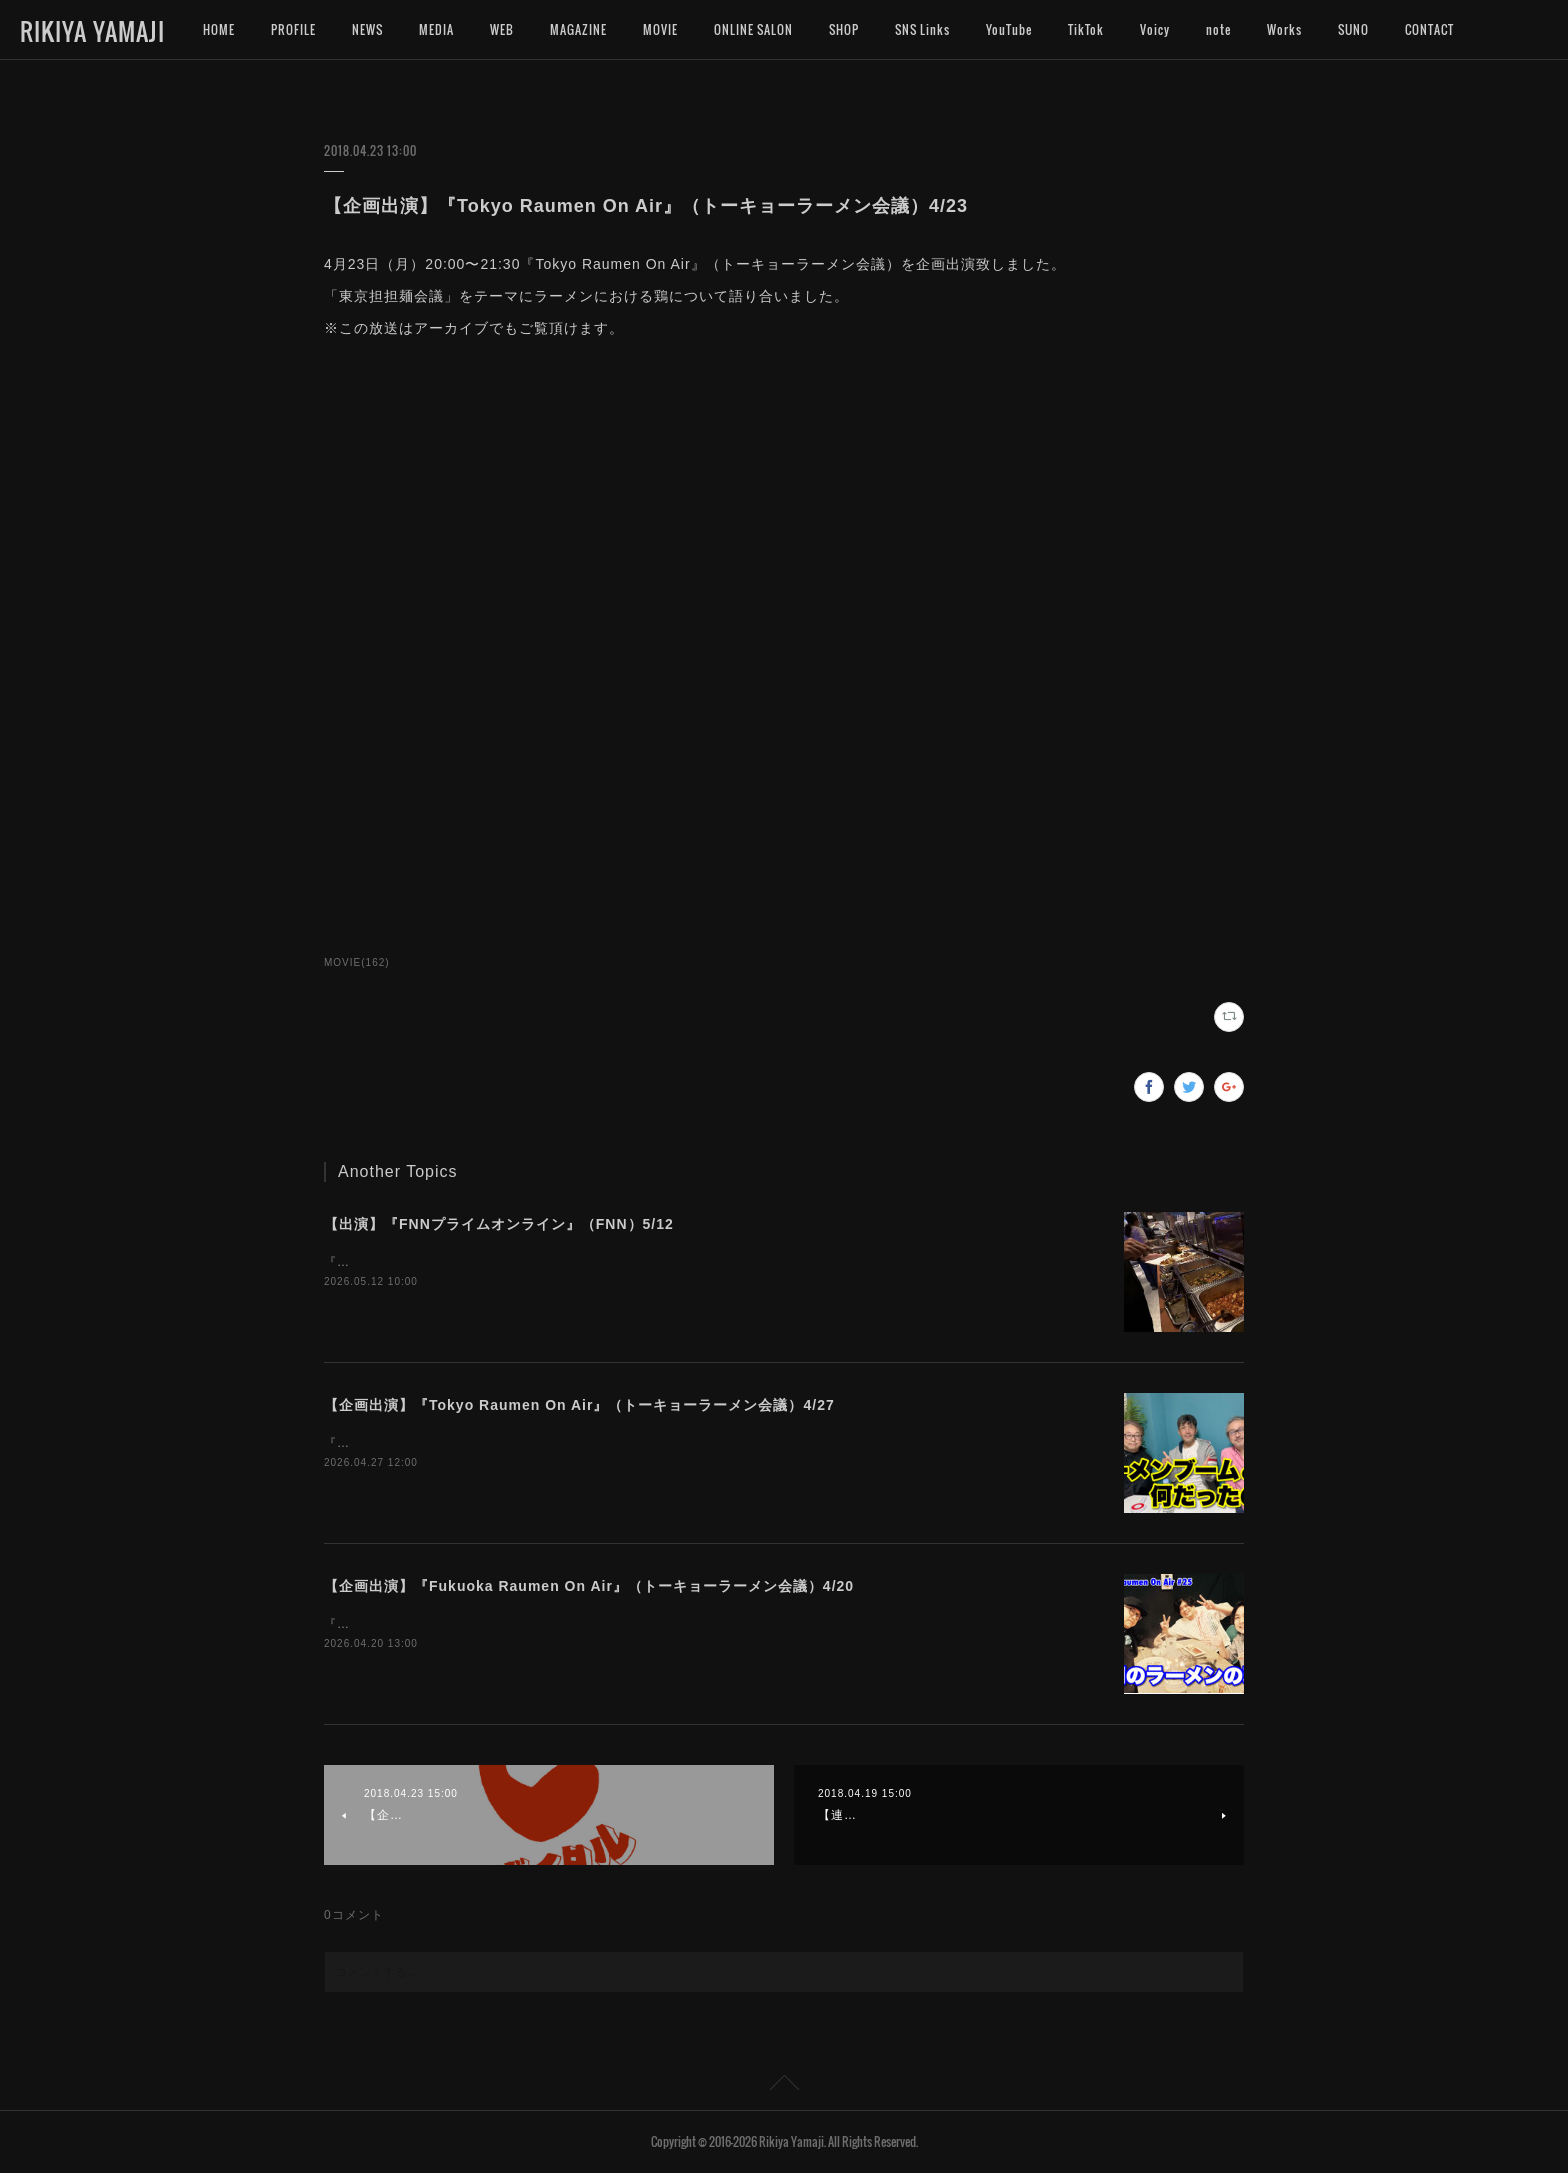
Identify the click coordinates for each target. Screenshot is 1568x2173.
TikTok (1086, 29)
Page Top (784, 2086)
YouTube (1009, 29)
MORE (1421, 29)
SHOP (844, 29)
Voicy (1155, 29)
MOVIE (660, 29)
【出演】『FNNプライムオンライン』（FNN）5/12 (499, 1224)
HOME (219, 29)
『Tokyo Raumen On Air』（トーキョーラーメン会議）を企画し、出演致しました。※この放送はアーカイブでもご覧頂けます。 (704, 1443)
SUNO (1353, 29)
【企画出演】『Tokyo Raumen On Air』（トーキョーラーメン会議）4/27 (579, 1405)
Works (1284, 29)
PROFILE (293, 29)
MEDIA (436, 29)
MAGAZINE (578, 29)
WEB (502, 29)
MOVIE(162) (357, 962)
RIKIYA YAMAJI (92, 31)
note (1218, 29)
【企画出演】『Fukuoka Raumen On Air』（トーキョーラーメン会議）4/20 (589, 1586)
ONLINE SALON (753, 29)
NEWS (367, 29)
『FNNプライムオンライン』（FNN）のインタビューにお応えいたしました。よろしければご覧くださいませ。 (650, 1262)
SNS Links (922, 29)
